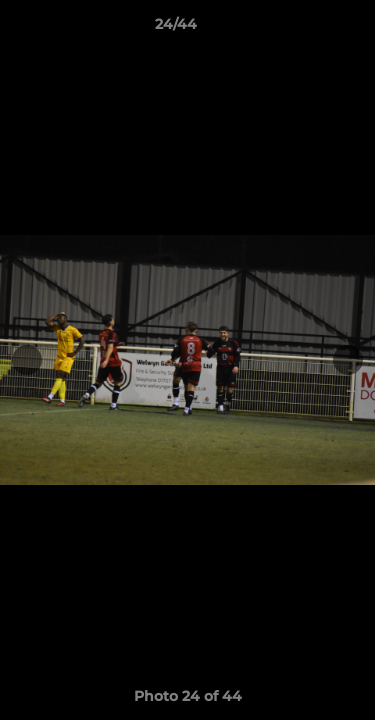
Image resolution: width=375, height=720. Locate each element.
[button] (303, 29)
